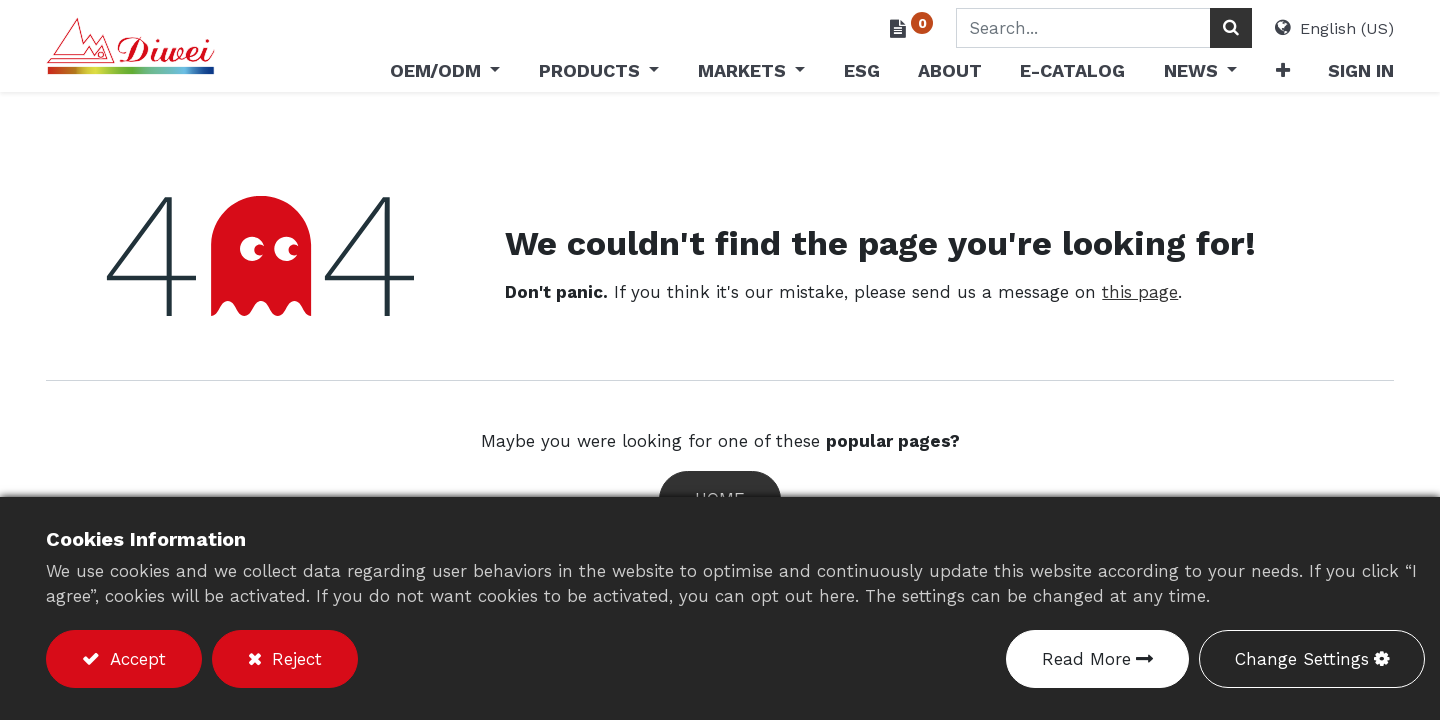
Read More (1086, 659)
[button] (1282, 74)
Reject (294, 659)
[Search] (1231, 28)
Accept (135, 659)
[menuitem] (861, 74)
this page (1140, 292)
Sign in (1361, 70)
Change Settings (1302, 659)
